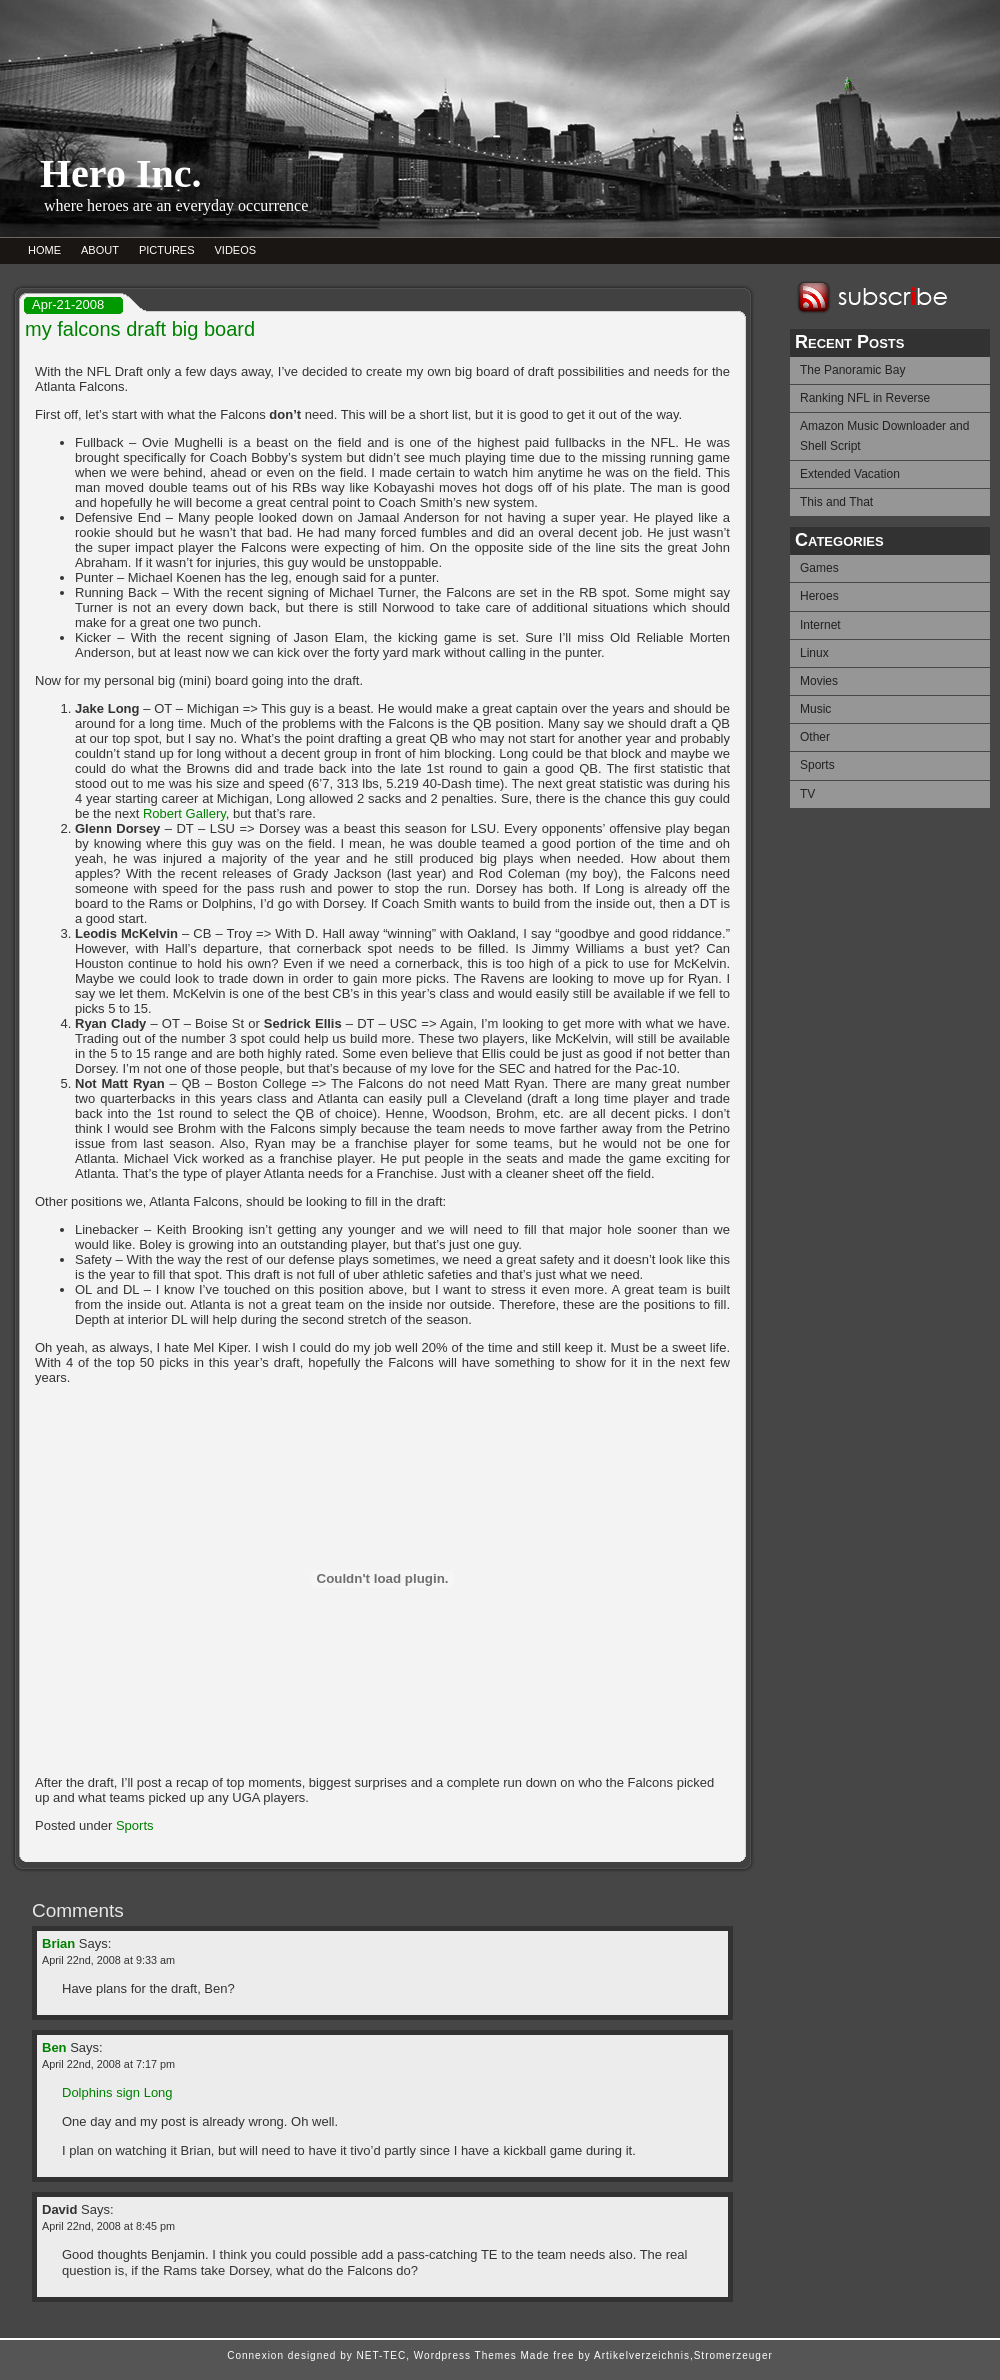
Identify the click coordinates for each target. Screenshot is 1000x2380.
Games (819, 568)
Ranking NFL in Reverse (865, 398)
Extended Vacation (850, 474)
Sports (817, 765)
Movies (819, 681)
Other (815, 737)
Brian (58, 1943)
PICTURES (167, 250)
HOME (44, 250)
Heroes (819, 596)
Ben (54, 2047)
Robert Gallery (184, 813)
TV (807, 794)
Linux (814, 653)
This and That (836, 502)
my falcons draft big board (140, 329)
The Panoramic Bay (852, 370)
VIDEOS (236, 250)
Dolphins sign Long (117, 2092)
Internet (820, 625)
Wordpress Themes (465, 2355)
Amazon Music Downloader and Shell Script (884, 435)
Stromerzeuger (733, 2355)
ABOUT (100, 250)
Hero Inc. (120, 173)
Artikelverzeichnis (642, 2355)
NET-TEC (381, 2355)
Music (815, 709)
